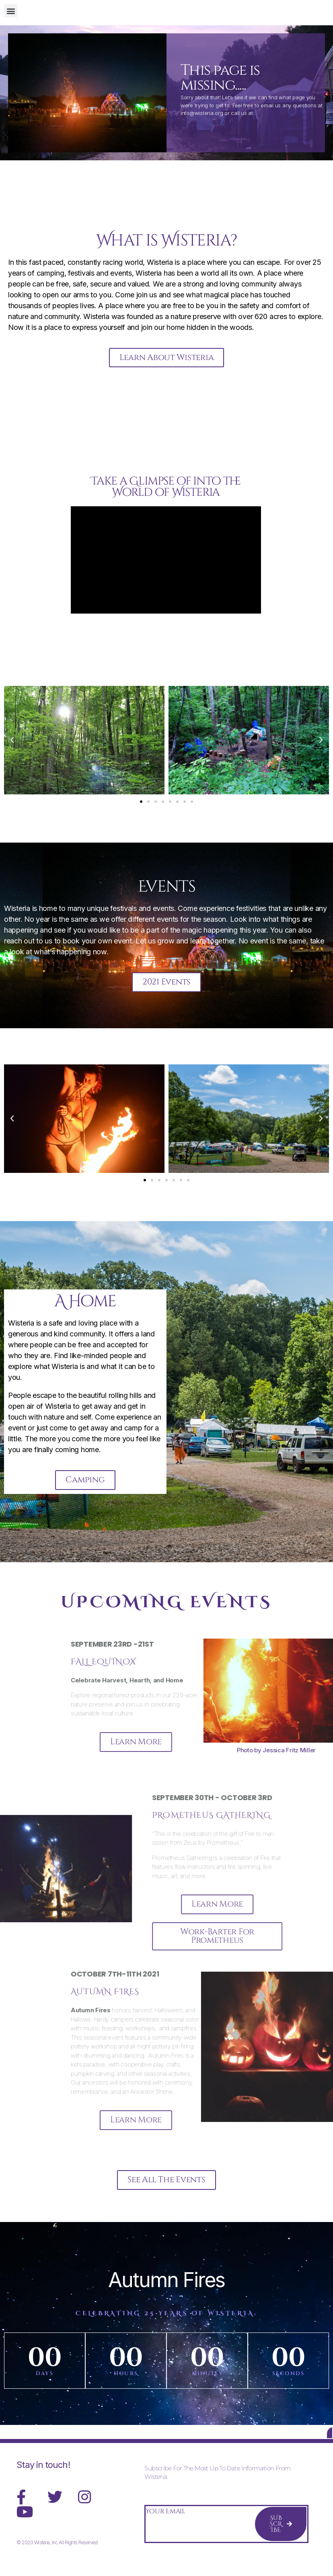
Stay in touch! (43, 2479)
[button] (10, 10)
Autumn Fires (166, 2289)
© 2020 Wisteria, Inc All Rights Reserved (56, 2557)
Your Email (165, 2526)
